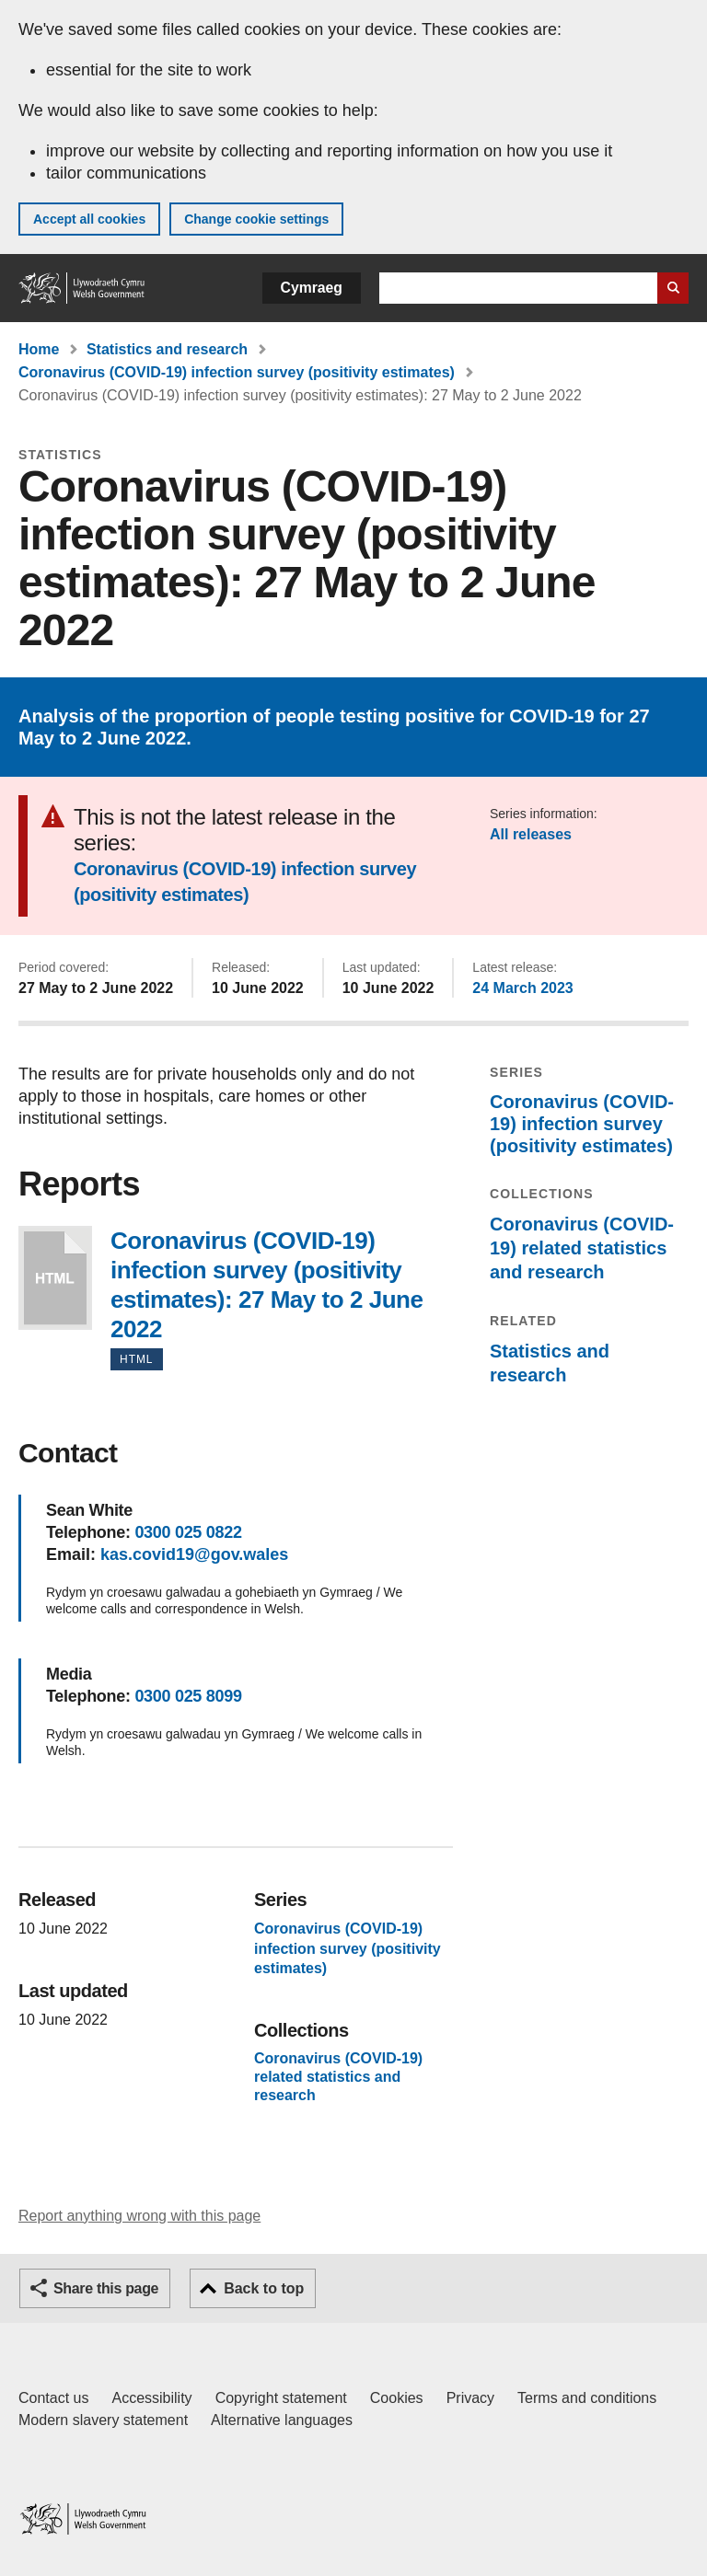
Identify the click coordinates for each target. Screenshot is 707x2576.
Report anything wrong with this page (139, 2216)
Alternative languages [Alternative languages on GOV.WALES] (282, 2420)
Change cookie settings (256, 219)
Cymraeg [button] (311, 287)
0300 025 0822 (187, 1532)
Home (38, 349)
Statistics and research (167, 349)
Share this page (105, 2288)
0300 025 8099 (187, 1696)
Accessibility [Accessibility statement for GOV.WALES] (151, 2398)
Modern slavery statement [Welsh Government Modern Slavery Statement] (103, 2420)
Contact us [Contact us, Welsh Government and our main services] (53, 2398)
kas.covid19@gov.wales (194, 1554)
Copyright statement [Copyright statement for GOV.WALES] (281, 2398)
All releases (531, 834)
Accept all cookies (89, 219)
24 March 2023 (522, 988)
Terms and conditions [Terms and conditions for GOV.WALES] (586, 2398)
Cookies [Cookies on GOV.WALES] (396, 2398)
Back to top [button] (264, 2288)
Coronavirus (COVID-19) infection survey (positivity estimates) (236, 372)
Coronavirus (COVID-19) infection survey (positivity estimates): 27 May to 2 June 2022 (55, 1278)
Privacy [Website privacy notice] (470, 2398)
